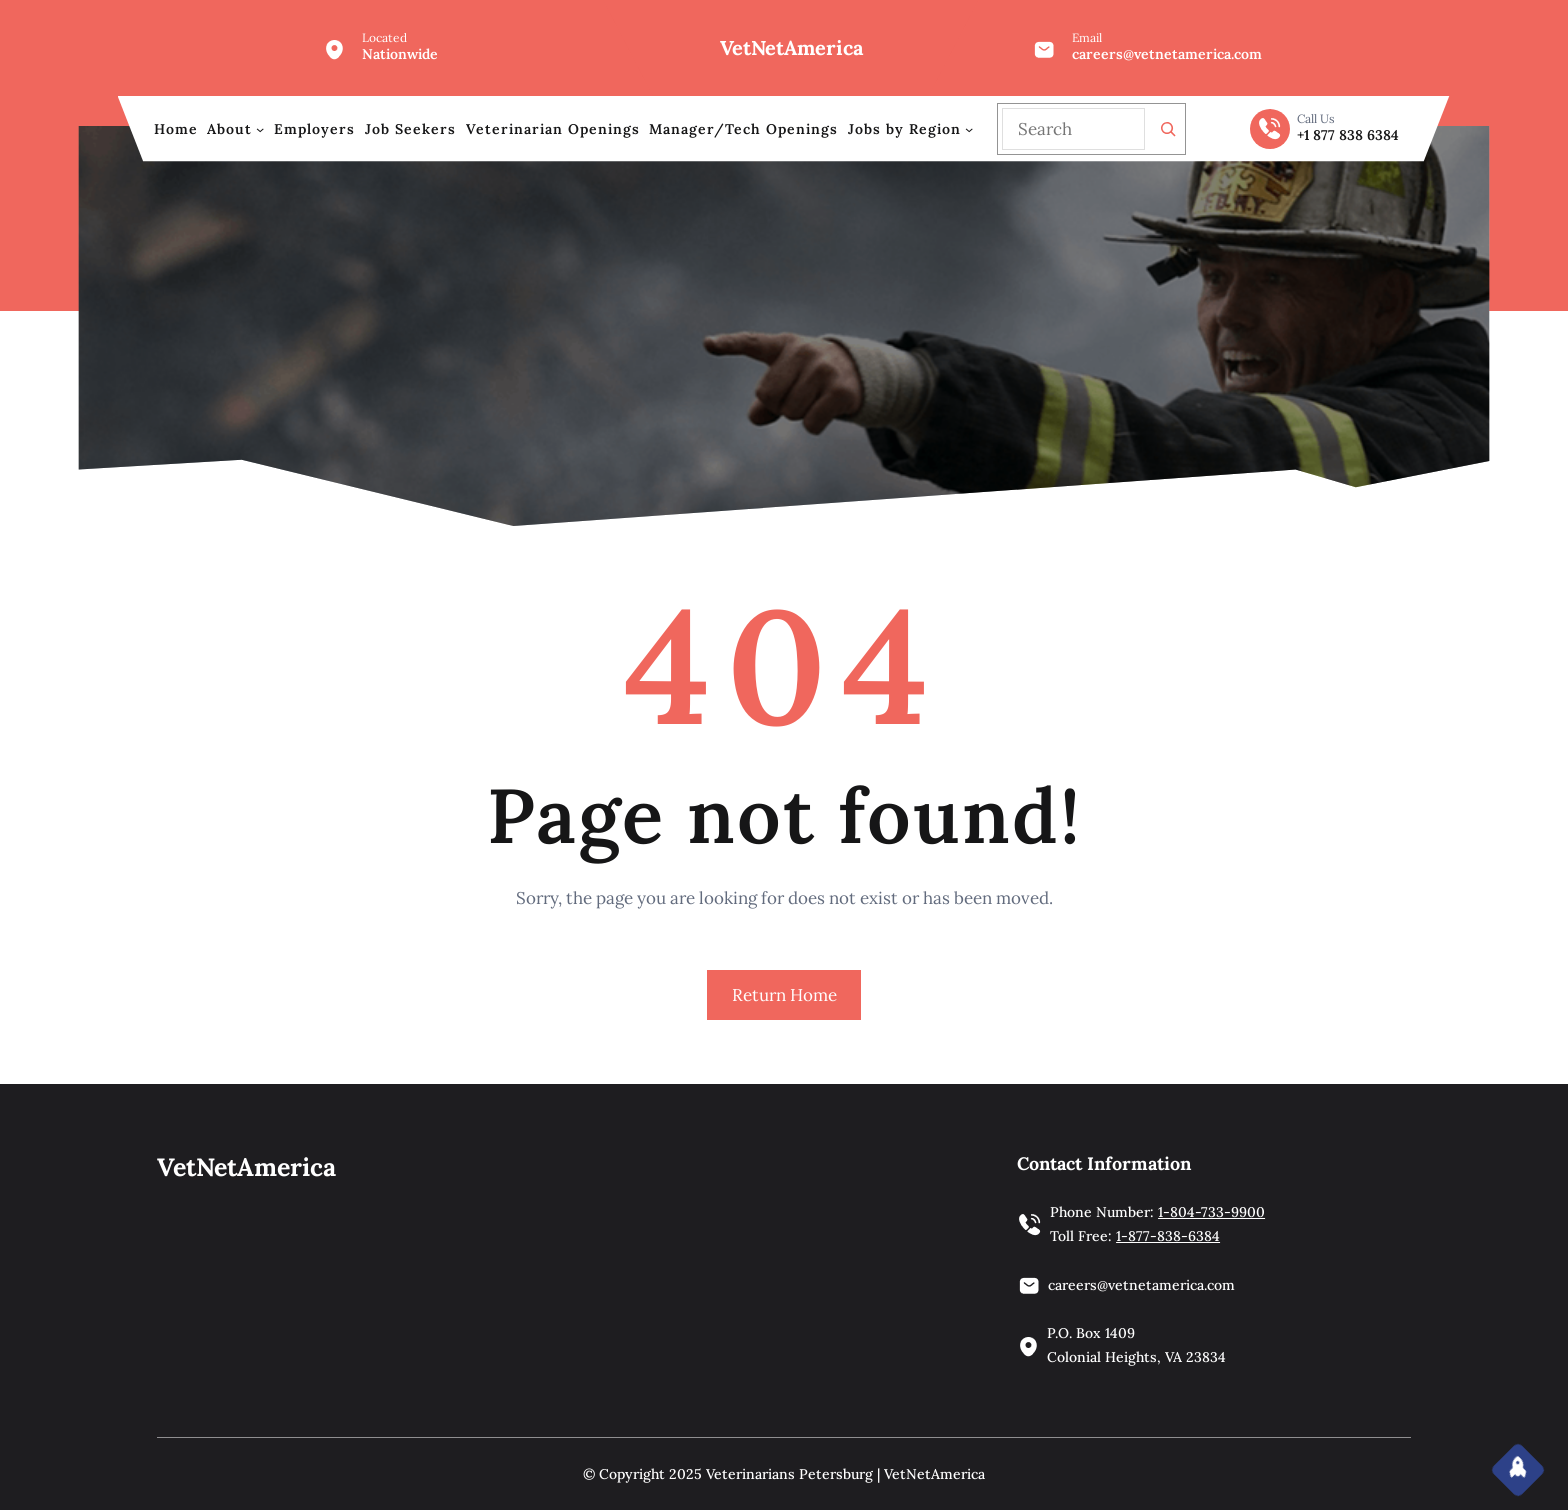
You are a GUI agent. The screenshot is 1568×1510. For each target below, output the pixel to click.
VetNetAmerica (791, 47)
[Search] (1168, 129)
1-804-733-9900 (1211, 1212)
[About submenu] (260, 129)
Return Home (784, 995)
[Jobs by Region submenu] (969, 129)
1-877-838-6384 (1168, 1236)
